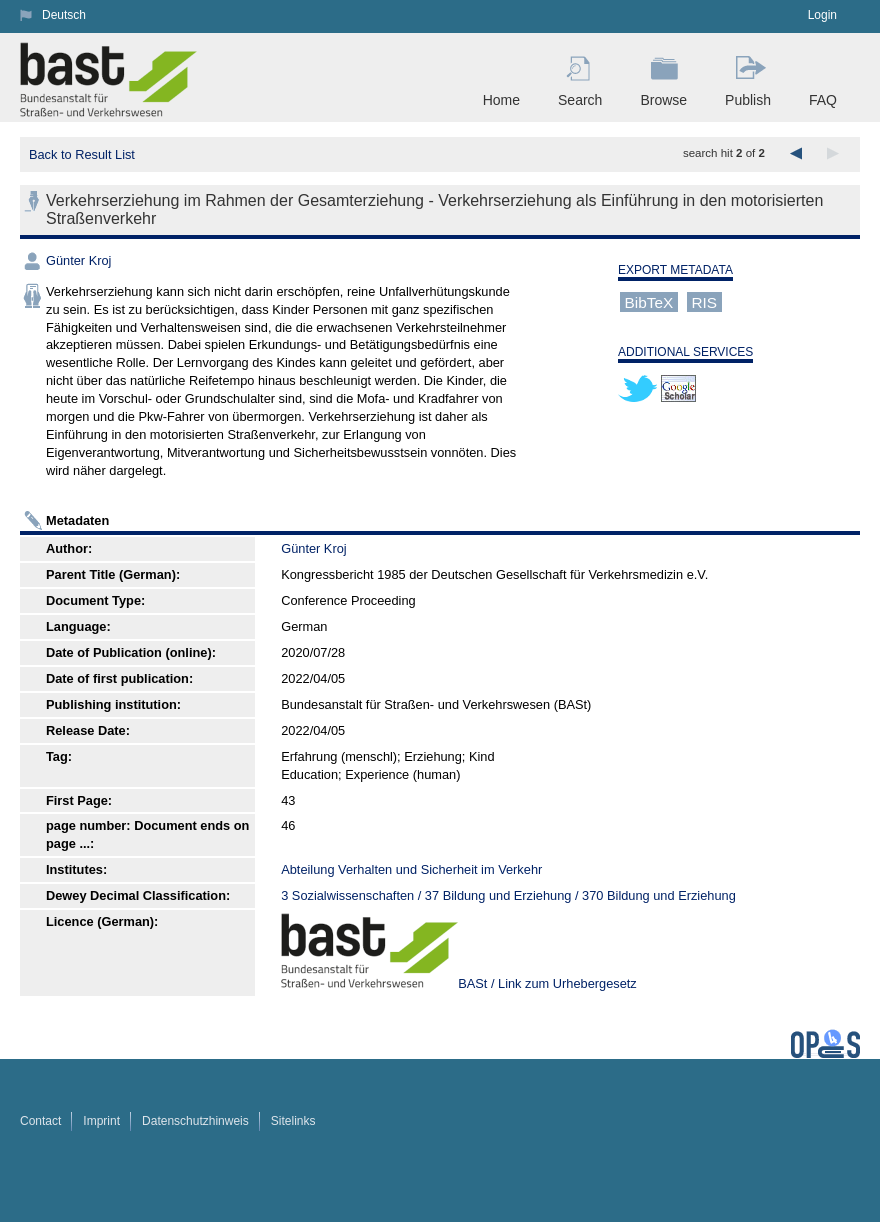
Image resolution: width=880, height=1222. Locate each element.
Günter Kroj (78, 260)
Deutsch (64, 15)
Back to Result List (82, 154)
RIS (704, 301)
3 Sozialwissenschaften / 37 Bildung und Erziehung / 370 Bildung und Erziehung (508, 895)
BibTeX (649, 301)
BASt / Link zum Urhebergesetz (547, 983)
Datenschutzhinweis (195, 1121)
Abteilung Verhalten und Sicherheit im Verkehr (411, 869)
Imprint (101, 1121)
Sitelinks (293, 1121)
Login (822, 15)
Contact (40, 1121)
